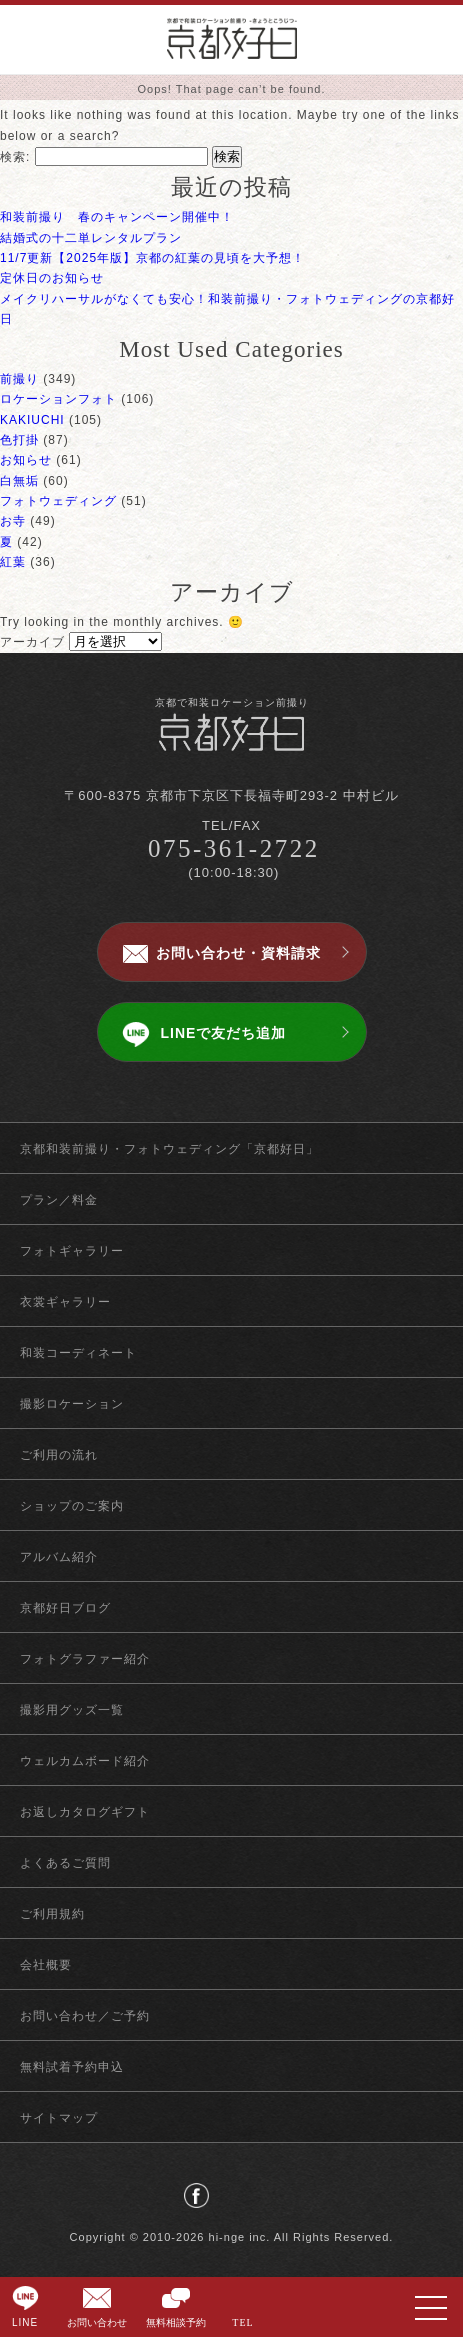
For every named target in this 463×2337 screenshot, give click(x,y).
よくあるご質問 (65, 1863)
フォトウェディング (58, 501)
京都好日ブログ (65, 1608)
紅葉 (13, 562)
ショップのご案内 (72, 1506)
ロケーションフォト (58, 399)
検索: (15, 157)
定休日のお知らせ (52, 278)
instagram (266, 2195)
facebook (196, 2195)
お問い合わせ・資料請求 (238, 953)
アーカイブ (32, 642)
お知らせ (26, 460)
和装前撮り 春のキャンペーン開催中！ (117, 217)
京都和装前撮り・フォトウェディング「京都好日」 (169, 1149)
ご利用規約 (52, 1914)
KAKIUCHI (32, 420)
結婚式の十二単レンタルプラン (91, 238)
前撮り (19, 379)
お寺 (13, 521)
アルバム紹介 (59, 1557)
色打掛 (19, 440)
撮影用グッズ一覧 (72, 1710)
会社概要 (46, 1965)
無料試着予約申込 (72, 2067)
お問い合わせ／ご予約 (85, 2016)
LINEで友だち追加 (224, 1033)
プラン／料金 (59, 1200)
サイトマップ (59, 2118)
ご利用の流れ (59, 1455)
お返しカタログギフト (85, 1812)
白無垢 (19, 481)
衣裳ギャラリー (65, 1302)
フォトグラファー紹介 (85, 1659)
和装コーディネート (78, 1353)
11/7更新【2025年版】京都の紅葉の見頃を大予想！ (152, 258)
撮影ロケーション (72, 1404)
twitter (231, 2195)
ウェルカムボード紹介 (85, 1761)
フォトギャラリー (72, 1251)
